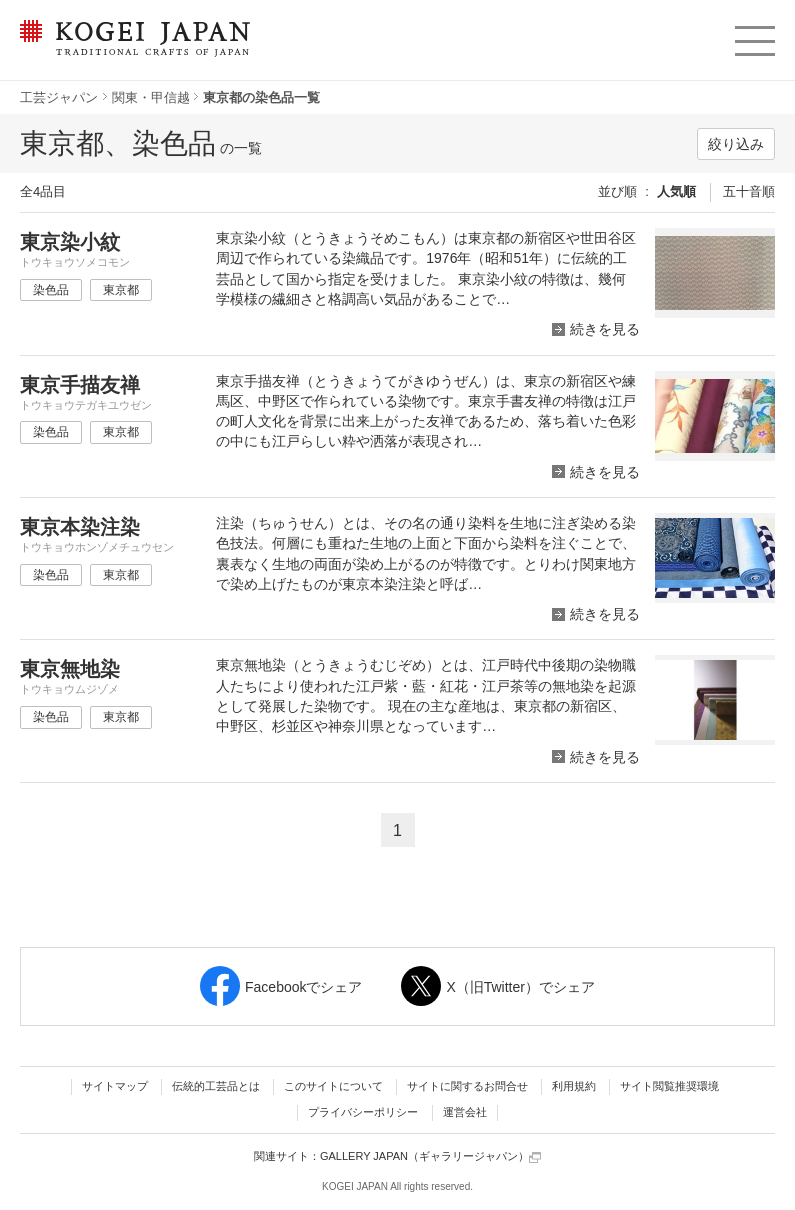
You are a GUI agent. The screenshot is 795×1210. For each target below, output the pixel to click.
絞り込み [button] (736, 144)
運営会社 (465, 1112)
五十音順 (749, 191)
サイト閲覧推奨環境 (669, 1086)
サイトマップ (115, 1086)
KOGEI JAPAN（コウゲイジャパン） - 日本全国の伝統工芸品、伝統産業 (131, 50)
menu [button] (753, 36)
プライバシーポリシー (363, 1112)
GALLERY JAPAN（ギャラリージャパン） (430, 1156)
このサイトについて (333, 1086)
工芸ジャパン (59, 97)
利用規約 (574, 1086)
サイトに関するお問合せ (467, 1086)
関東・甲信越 (151, 97)
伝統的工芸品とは (216, 1086)
